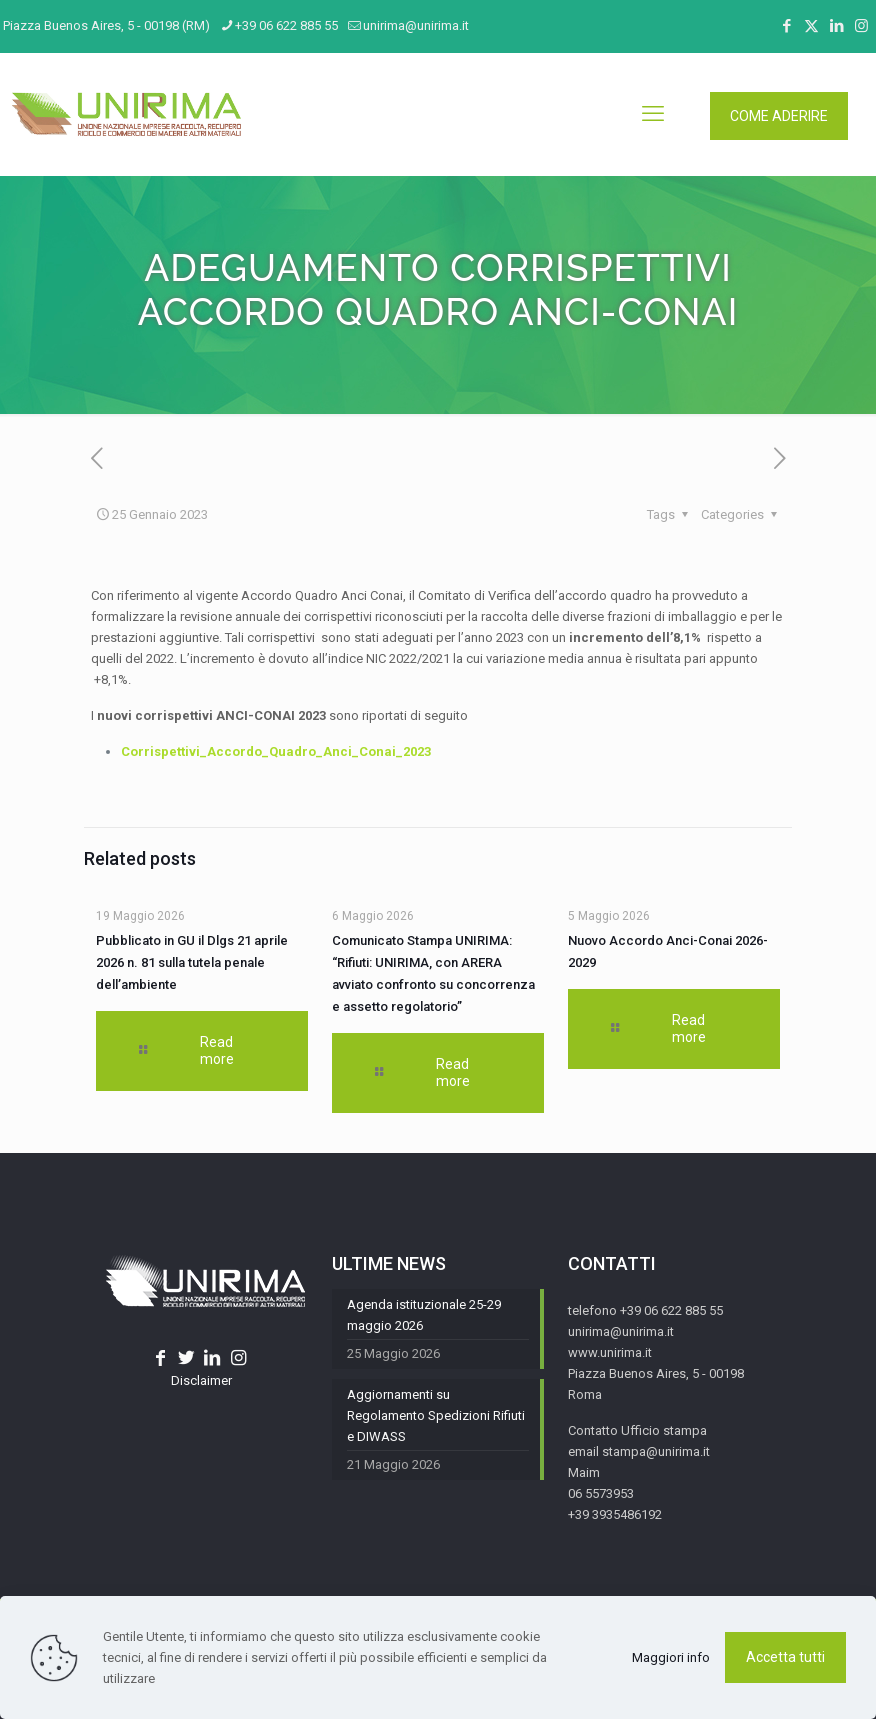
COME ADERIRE (779, 116)
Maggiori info (671, 1657)
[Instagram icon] (861, 26)
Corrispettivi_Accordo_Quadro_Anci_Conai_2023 (276, 751)
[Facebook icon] (786, 26)
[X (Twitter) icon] (811, 26)
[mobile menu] (653, 114)
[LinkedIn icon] (836, 26)
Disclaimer (201, 1380)
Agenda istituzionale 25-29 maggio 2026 (424, 1315)
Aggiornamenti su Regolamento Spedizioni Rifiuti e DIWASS (436, 1415)
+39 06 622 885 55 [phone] (286, 25)
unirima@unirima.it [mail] (416, 25)
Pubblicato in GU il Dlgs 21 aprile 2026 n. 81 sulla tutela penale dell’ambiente (192, 962)
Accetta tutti (785, 1657)
